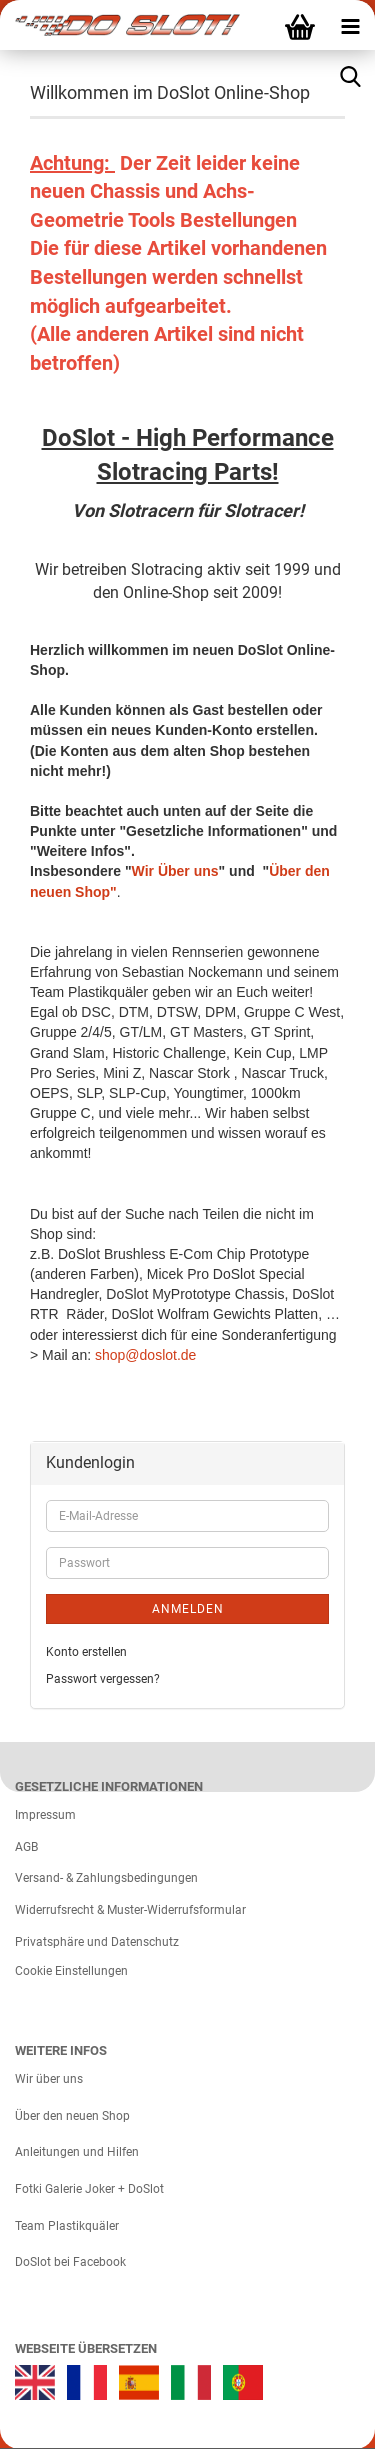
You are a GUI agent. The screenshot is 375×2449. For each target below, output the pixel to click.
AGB (26, 1847)
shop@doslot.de (145, 1355)
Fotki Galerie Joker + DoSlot (89, 2189)
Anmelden (188, 1609)
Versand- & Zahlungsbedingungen (106, 1878)
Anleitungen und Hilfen (77, 2152)
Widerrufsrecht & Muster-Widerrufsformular (130, 1910)
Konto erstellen (86, 1652)
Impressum (45, 1815)
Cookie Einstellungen (71, 1971)
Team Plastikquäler (67, 2226)
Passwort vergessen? (103, 1679)
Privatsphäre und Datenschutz (97, 1942)
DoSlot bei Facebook (70, 2262)
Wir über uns (49, 2079)
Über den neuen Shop (72, 2116)
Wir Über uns (175, 871)
